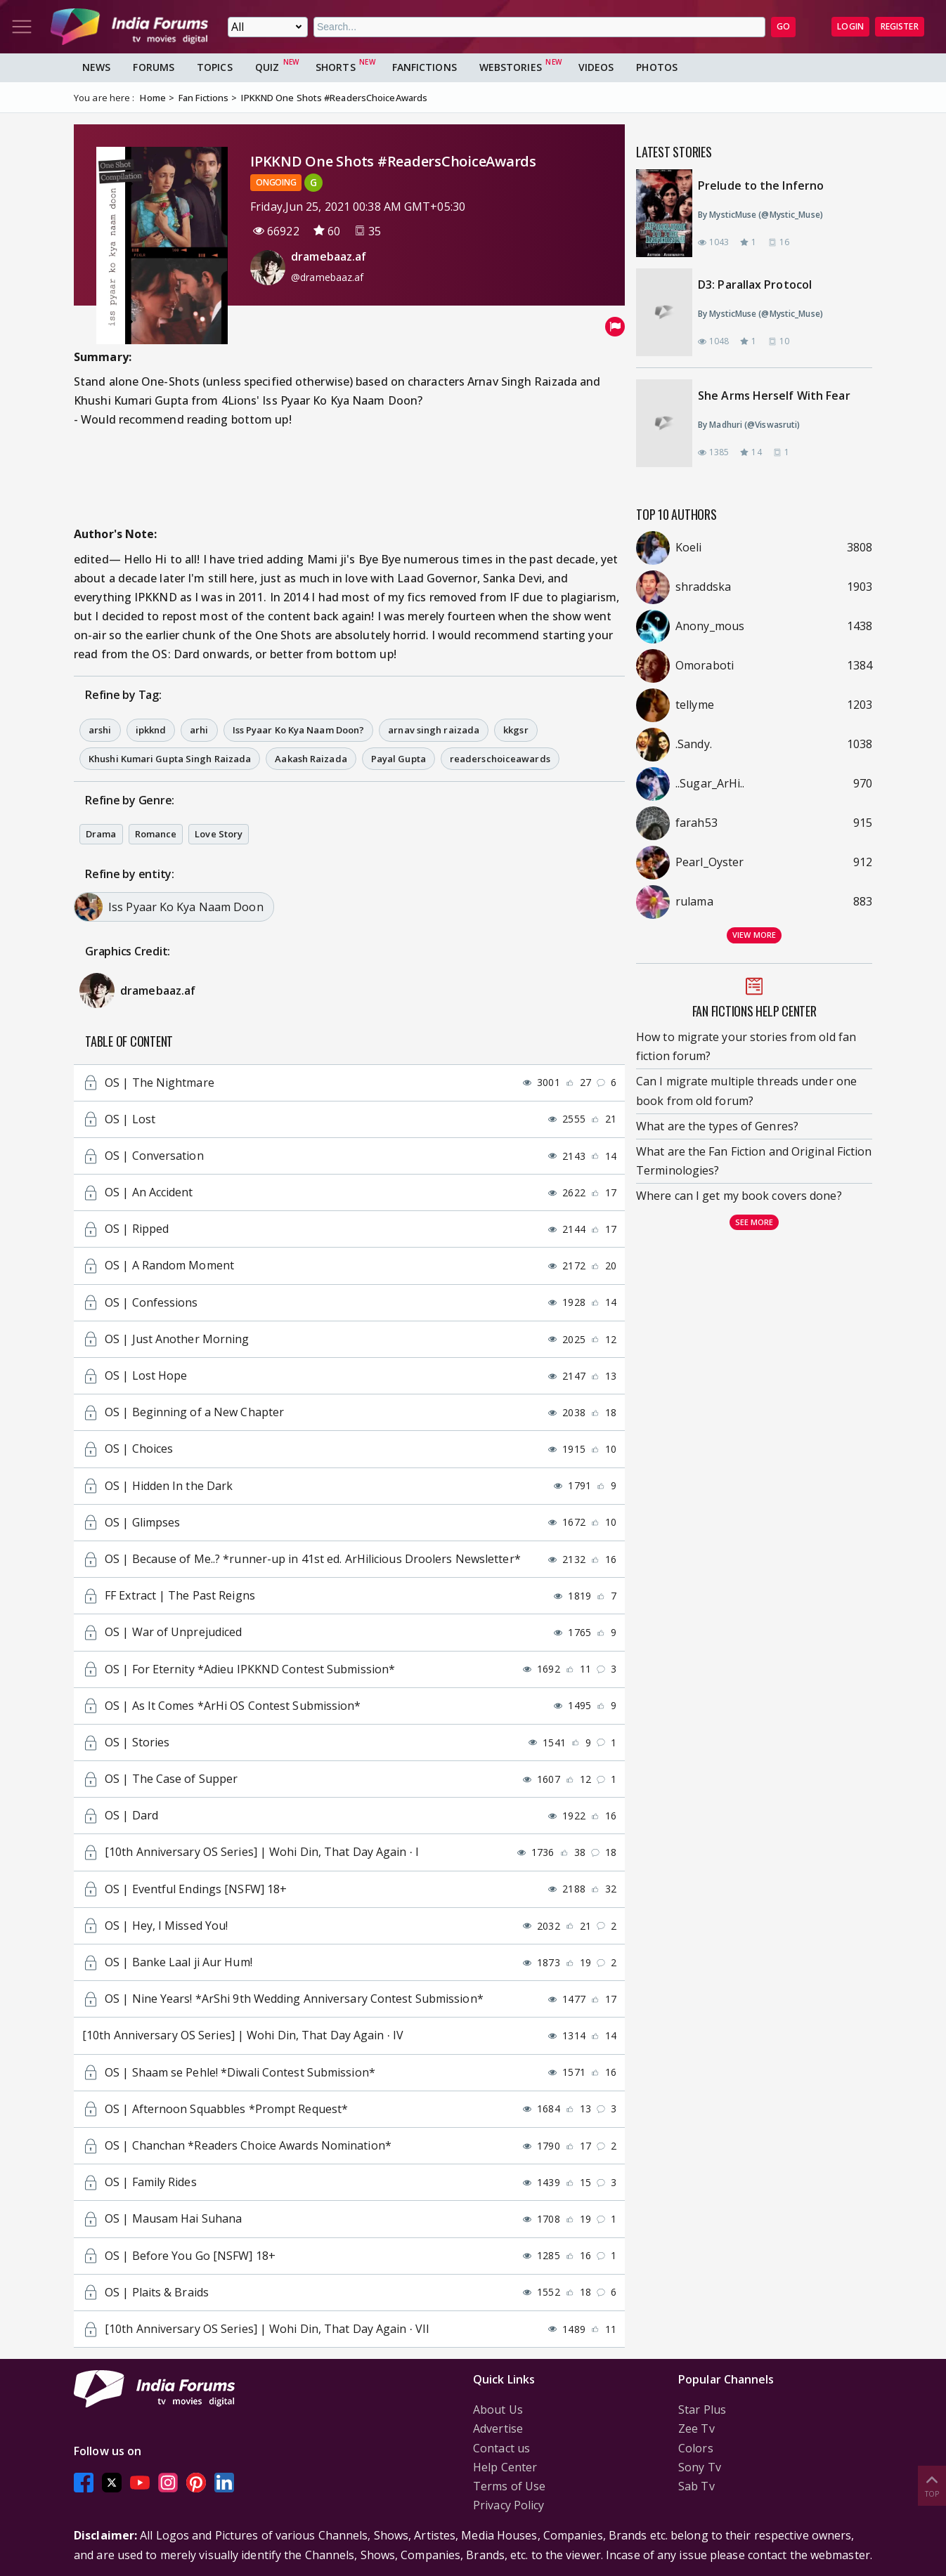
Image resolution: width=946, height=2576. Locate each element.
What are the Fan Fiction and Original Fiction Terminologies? (754, 1161)
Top (932, 2485)
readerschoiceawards (500, 758)
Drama (101, 834)
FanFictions (424, 67)
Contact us (501, 2448)
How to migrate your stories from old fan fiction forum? (746, 1046)
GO (783, 26)
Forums (153, 67)
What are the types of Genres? (717, 1126)
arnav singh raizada (433, 730)
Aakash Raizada (310, 758)
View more (754, 934)
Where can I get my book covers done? (739, 1195)
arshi (100, 730)
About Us (498, 2409)
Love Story (218, 834)
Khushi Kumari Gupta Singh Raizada (170, 758)
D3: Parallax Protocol (755, 284)
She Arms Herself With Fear (774, 395)
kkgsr (516, 730)
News (96, 67)
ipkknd (151, 730)
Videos (596, 67)
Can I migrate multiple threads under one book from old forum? (746, 1090)
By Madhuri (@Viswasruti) (749, 425)
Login (850, 26)
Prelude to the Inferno (761, 185)
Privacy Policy (508, 2505)
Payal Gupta (398, 758)
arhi (199, 730)
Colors (695, 2448)
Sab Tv (696, 2486)
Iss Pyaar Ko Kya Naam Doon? (299, 730)
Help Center (505, 2467)
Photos (657, 67)
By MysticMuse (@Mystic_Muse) (760, 215)
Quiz (267, 67)
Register (900, 26)
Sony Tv (699, 2467)
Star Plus (702, 2409)
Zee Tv (696, 2428)
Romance (156, 834)
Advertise (498, 2428)
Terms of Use (509, 2486)
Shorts (336, 67)
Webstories (510, 67)
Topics (215, 67)
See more (754, 1222)
